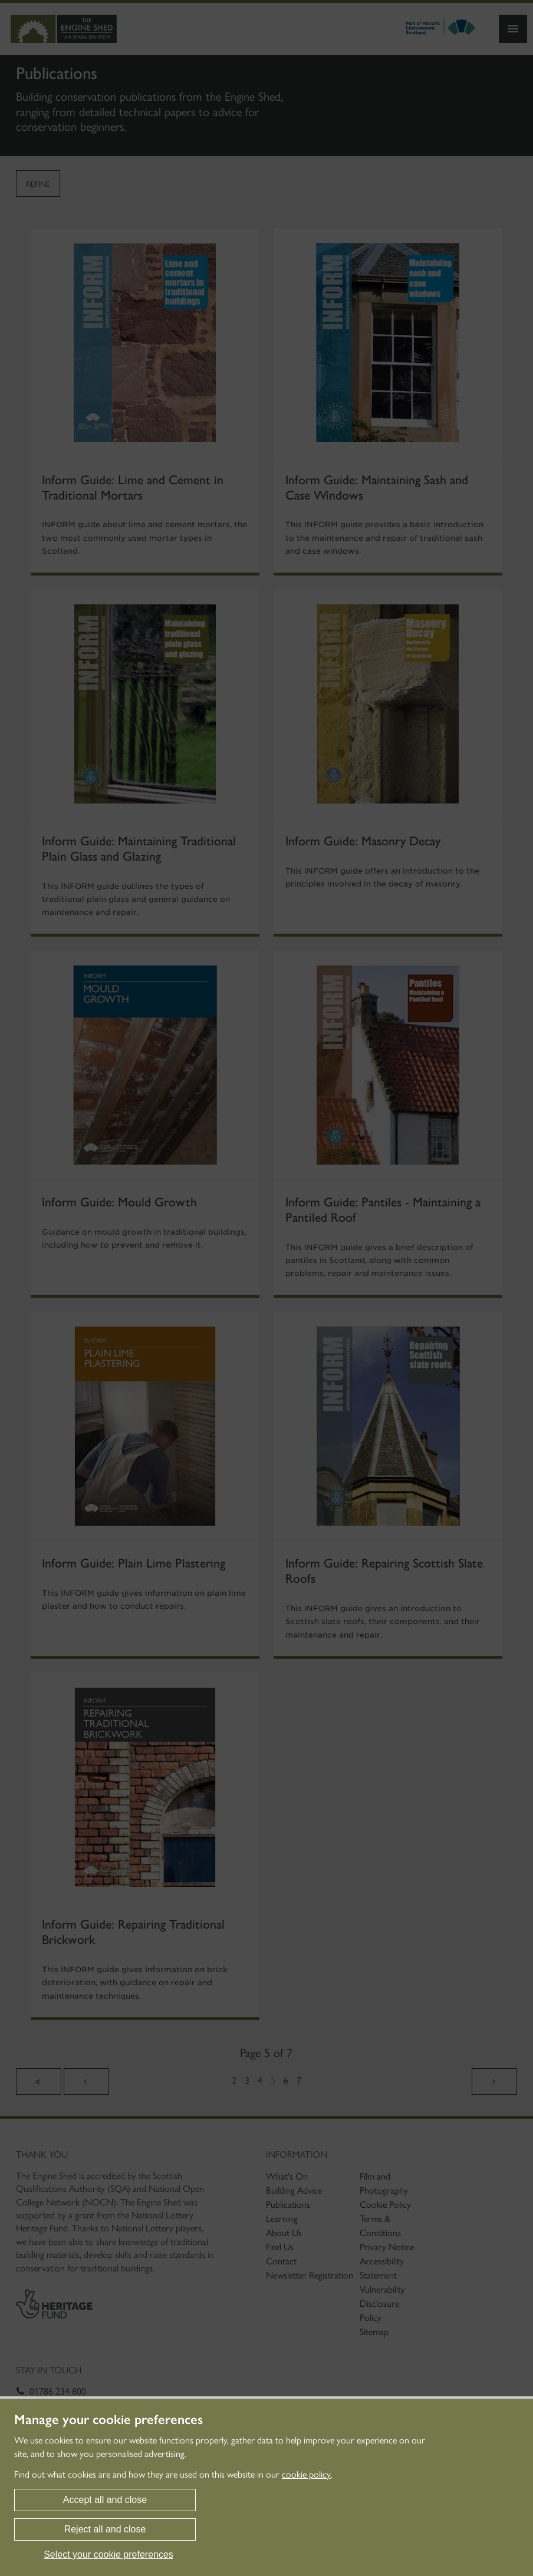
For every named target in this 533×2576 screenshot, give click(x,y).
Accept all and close (105, 2500)
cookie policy (306, 2474)
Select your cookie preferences (108, 2554)
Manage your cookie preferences (108, 2420)
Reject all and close (105, 2529)
